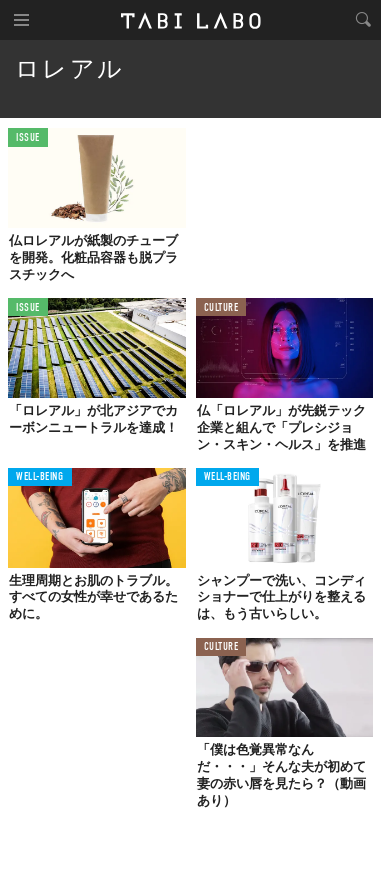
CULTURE (221, 308)
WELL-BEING (40, 477)
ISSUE (28, 138)
